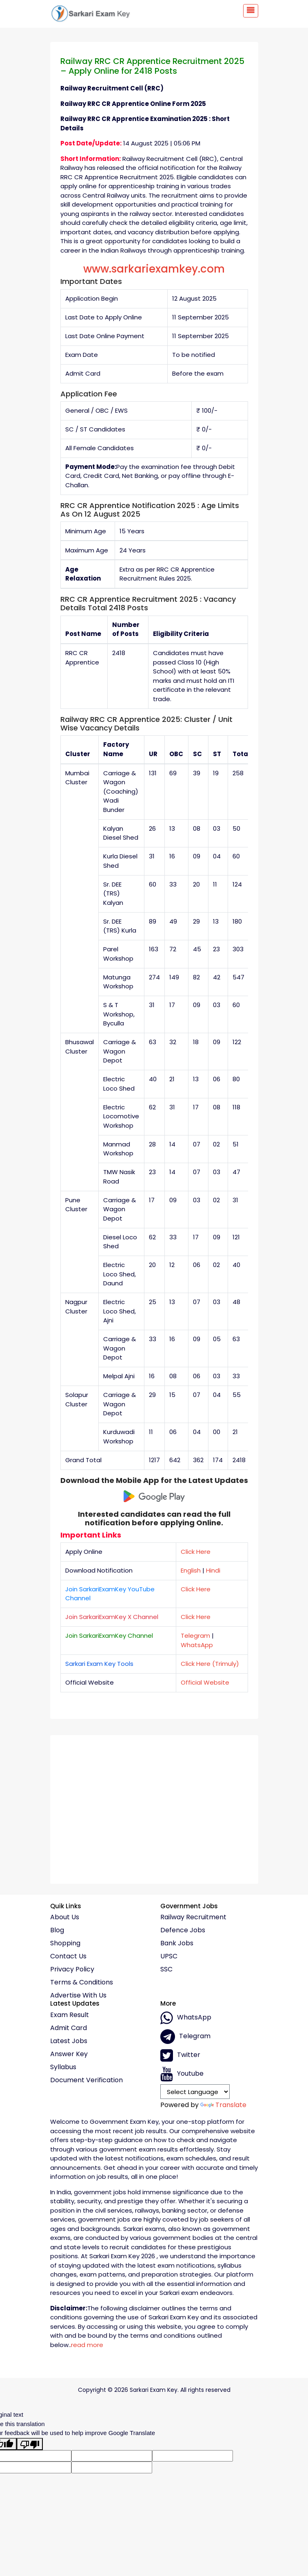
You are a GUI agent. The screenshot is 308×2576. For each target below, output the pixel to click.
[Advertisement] (154, 1806)
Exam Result (69, 2015)
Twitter (180, 2055)
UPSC (168, 1956)
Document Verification (86, 2080)
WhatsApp (197, 1645)
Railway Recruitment (193, 1917)
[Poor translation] (30, 2444)
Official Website (205, 1682)
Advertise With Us (78, 1995)
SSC (166, 1969)
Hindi (213, 1570)
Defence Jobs (182, 1930)
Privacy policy (72, 1969)
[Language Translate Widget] (195, 2091)
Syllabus (63, 2067)
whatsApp (185, 2018)
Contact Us (68, 1956)
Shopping (65, 1943)
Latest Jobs (68, 2041)
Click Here (196, 1551)
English (191, 1570)
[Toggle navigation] (250, 11)
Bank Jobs (176, 1943)
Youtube (182, 2074)
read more (87, 2345)
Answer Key (69, 2054)
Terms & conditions (81, 1982)
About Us (64, 1917)
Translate (223, 2105)
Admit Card (68, 2028)
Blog (57, 1930)
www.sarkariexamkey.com (154, 269)
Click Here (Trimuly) (210, 1663)
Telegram (195, 1635)
